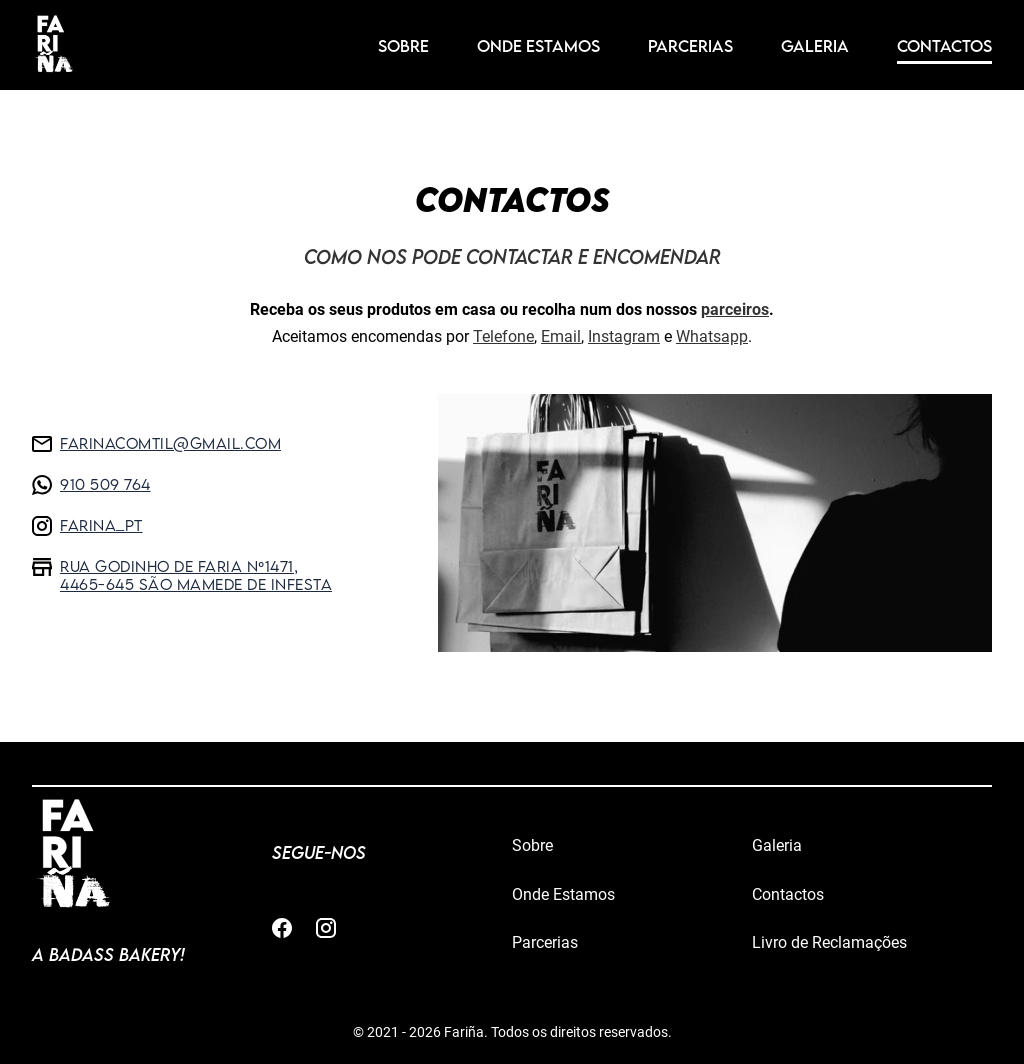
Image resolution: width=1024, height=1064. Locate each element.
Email (561, 336)
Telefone (503, 336)
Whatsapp (712, 336)
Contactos (944, 46)
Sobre (403, 46)
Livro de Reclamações (829, 942)
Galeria (815, 46)
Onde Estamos (538, 46)
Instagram (624, 336)
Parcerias (690, 46)
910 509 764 (91, 486)
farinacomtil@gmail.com (156, 445)
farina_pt (87, 527)
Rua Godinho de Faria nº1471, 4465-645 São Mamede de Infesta (182, 575)
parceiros (735, 309)
